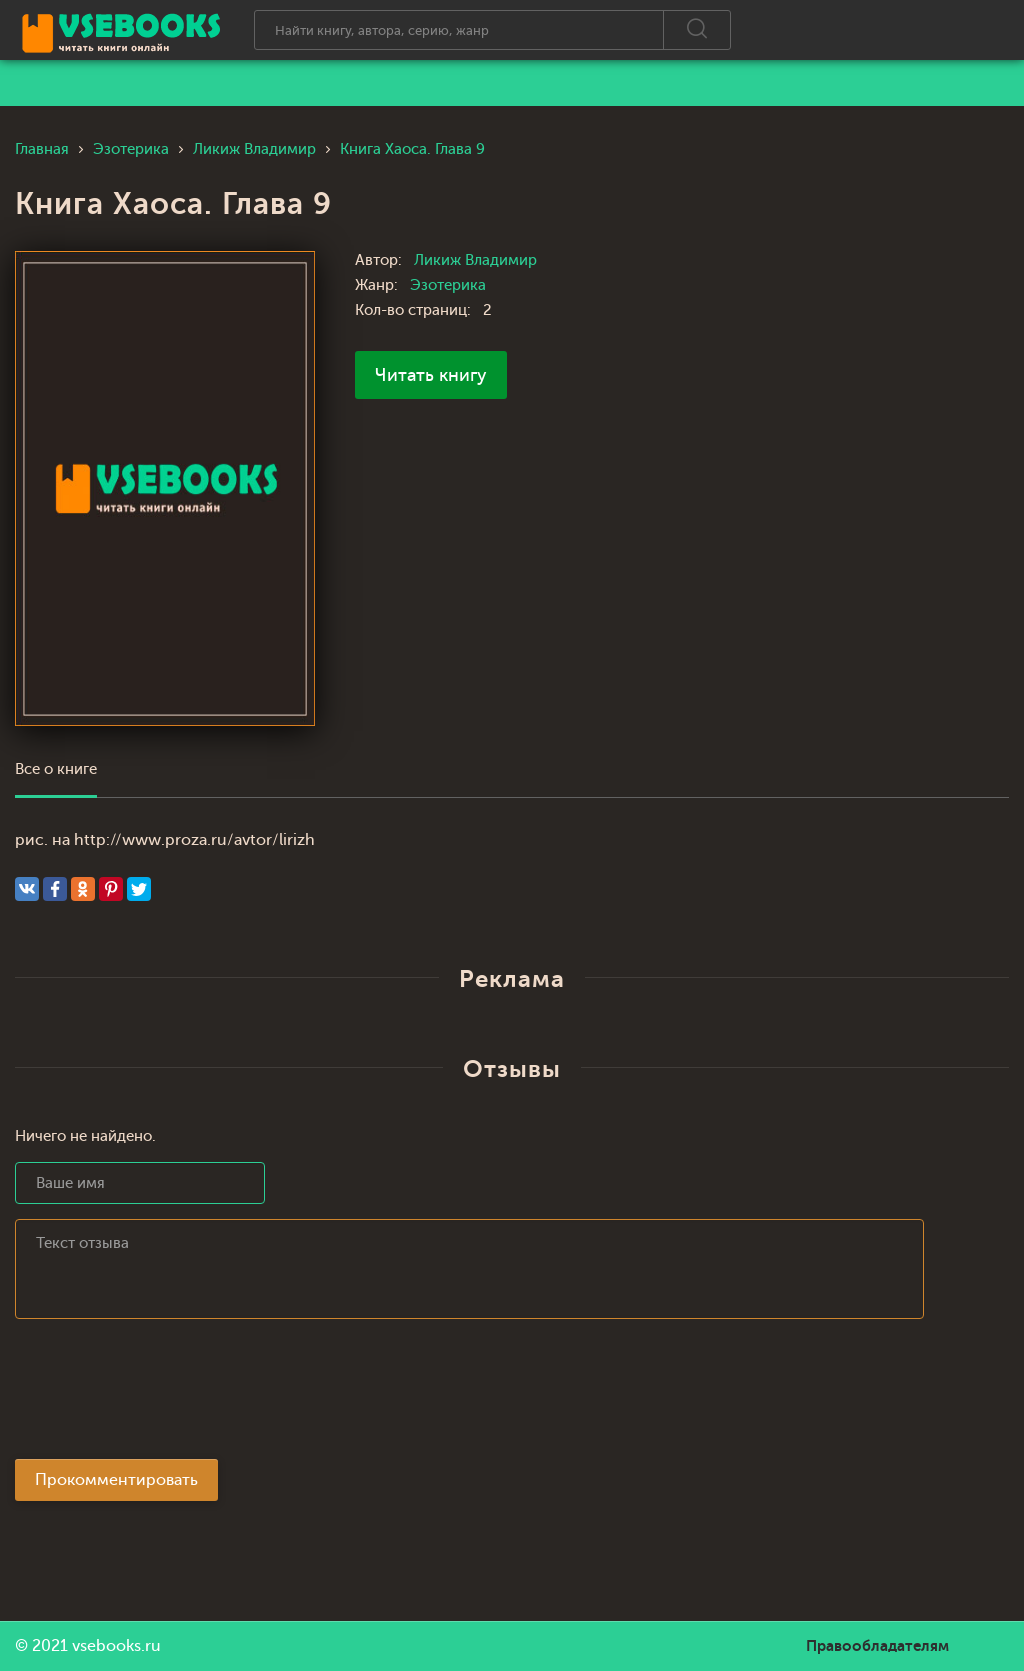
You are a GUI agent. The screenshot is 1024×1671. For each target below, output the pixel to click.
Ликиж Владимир (475, 260)
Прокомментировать (116, 1480)
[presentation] (167, 1395)
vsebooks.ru (116, 1646)
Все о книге (56, 769)
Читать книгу (431, 375)
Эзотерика (448, 285)
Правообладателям (877, 1646)
